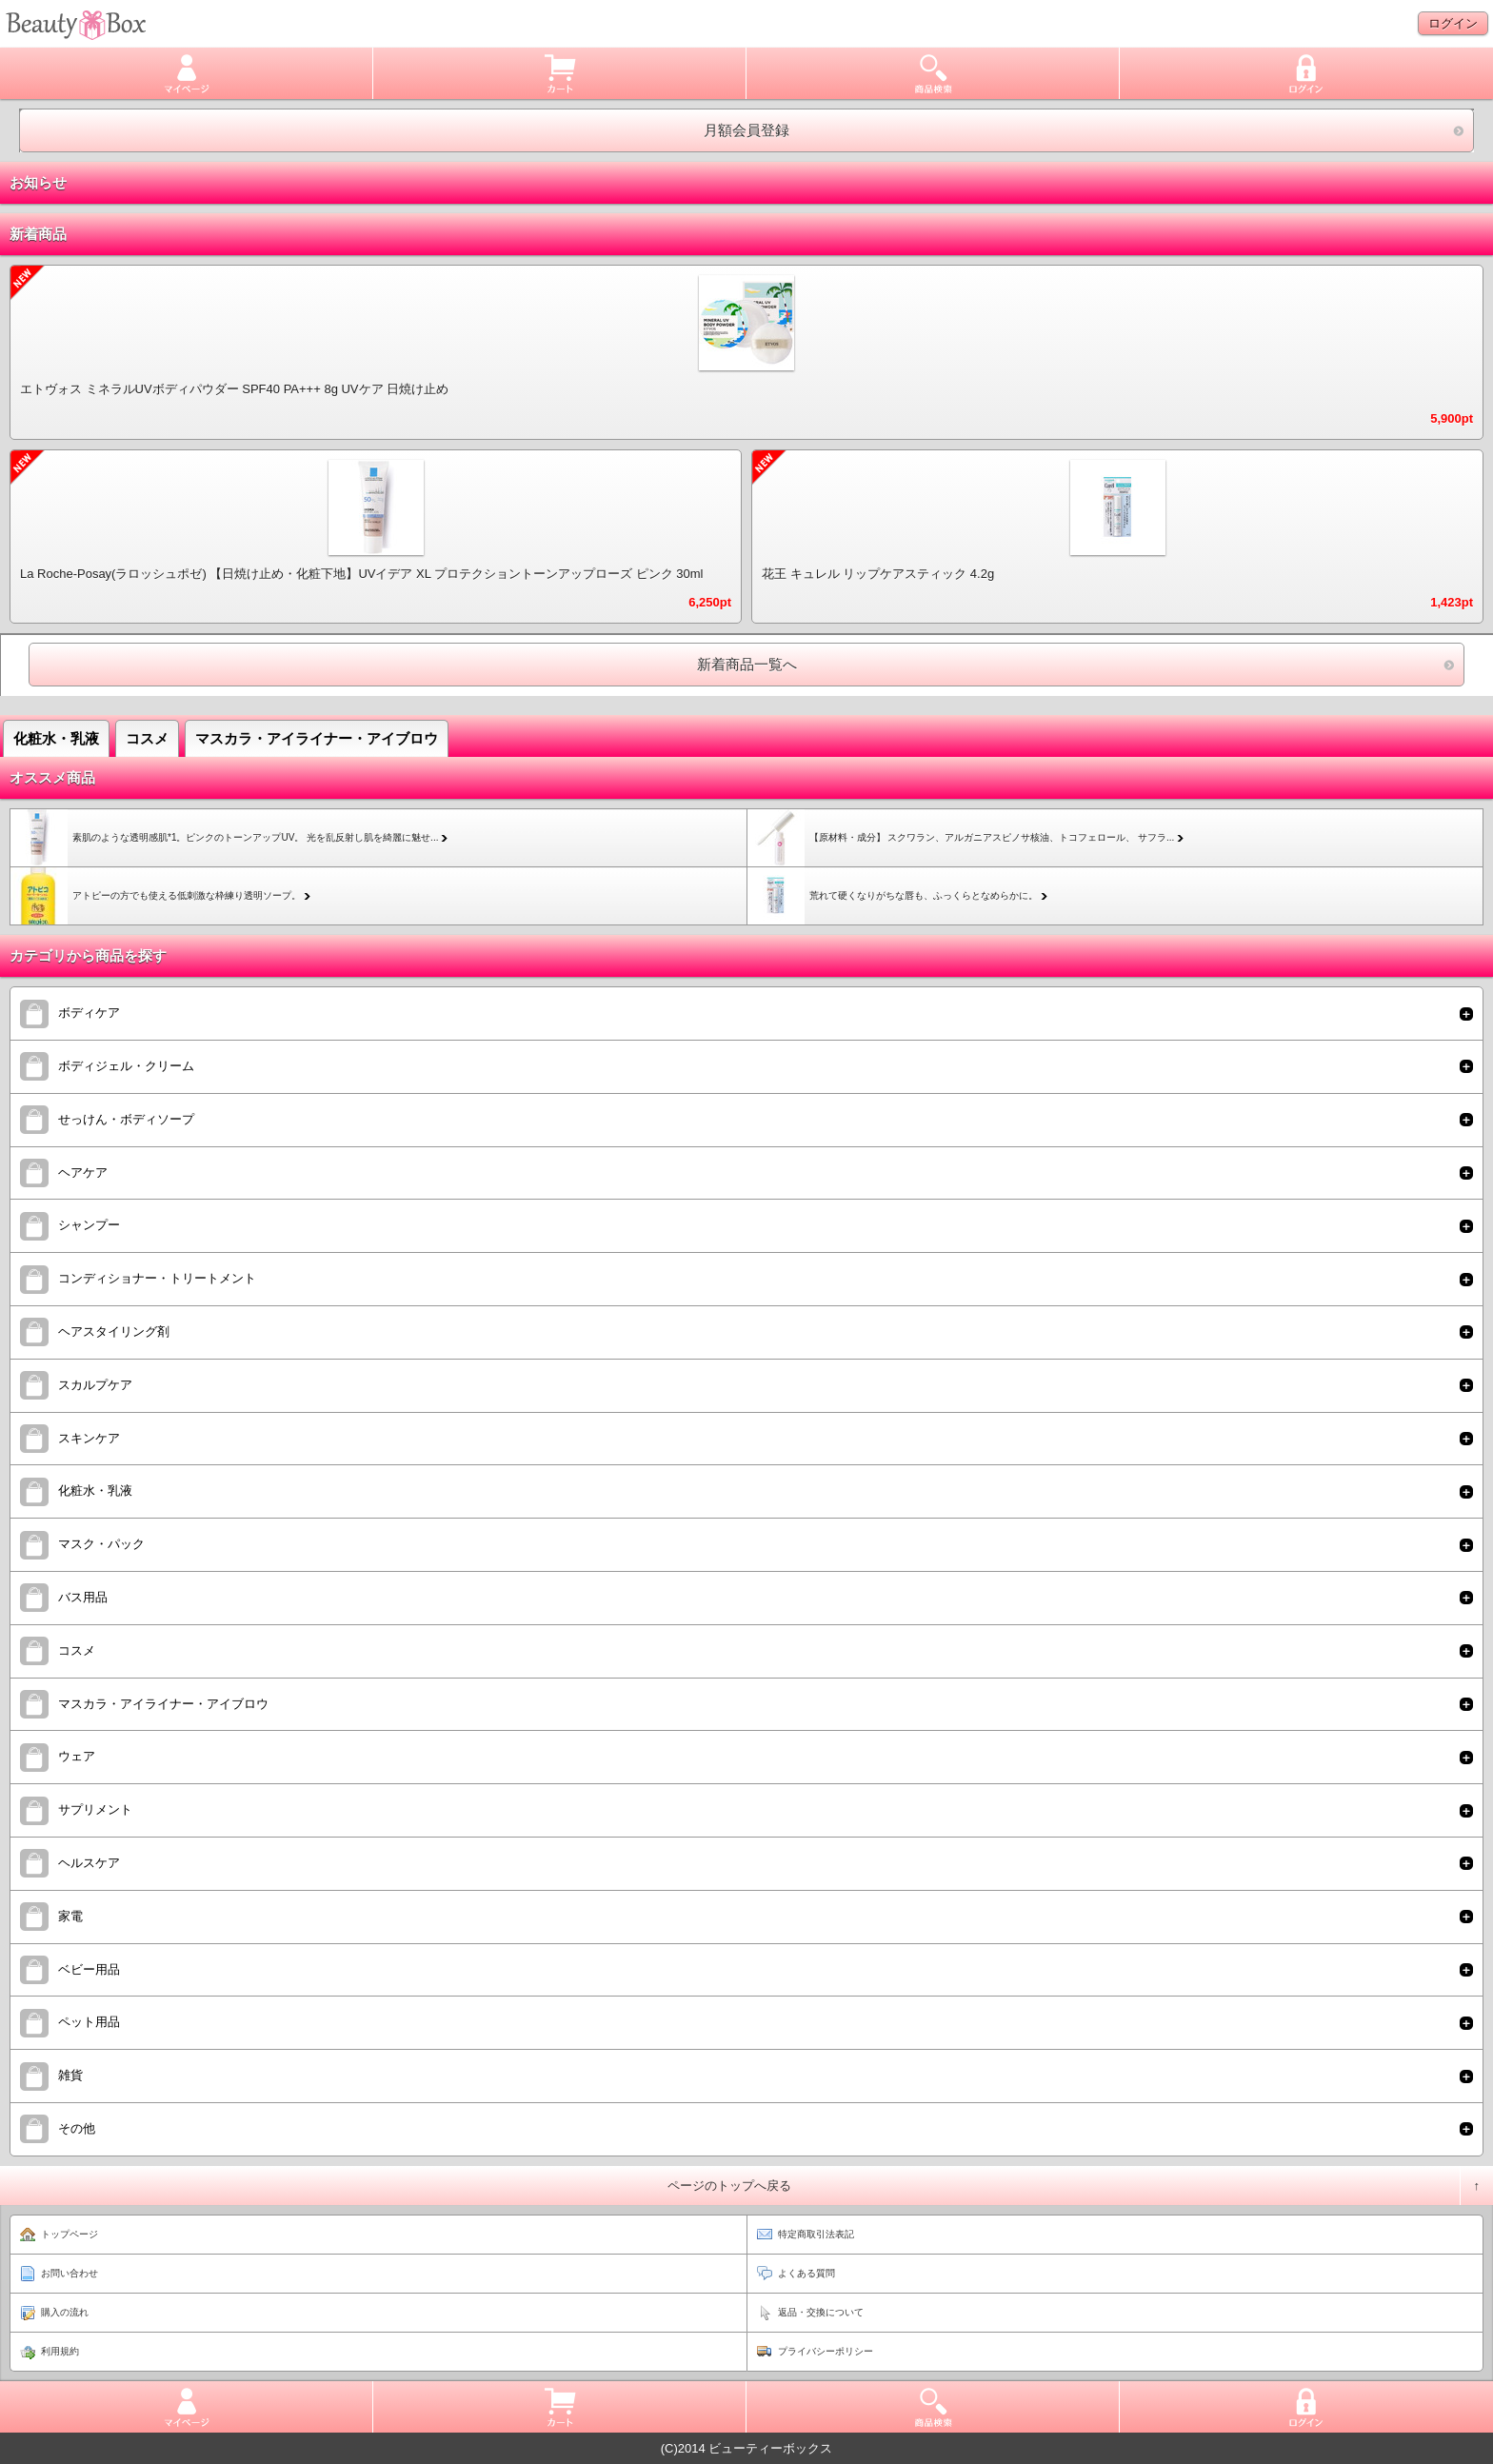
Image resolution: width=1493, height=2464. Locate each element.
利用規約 (60, 2351)
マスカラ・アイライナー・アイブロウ (316, 738)
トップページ (69, 2234)
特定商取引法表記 (816, 2234)
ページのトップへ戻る (729, 2185)
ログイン (1453, 23)
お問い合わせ (69, 2273)
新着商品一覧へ (747, 664)
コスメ (147, 738)
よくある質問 (806, 2273)
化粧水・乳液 (56, 738)
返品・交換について (821, 2312)
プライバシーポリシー (825, 2351)
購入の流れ (65, 2312)
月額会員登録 (746, 130)
